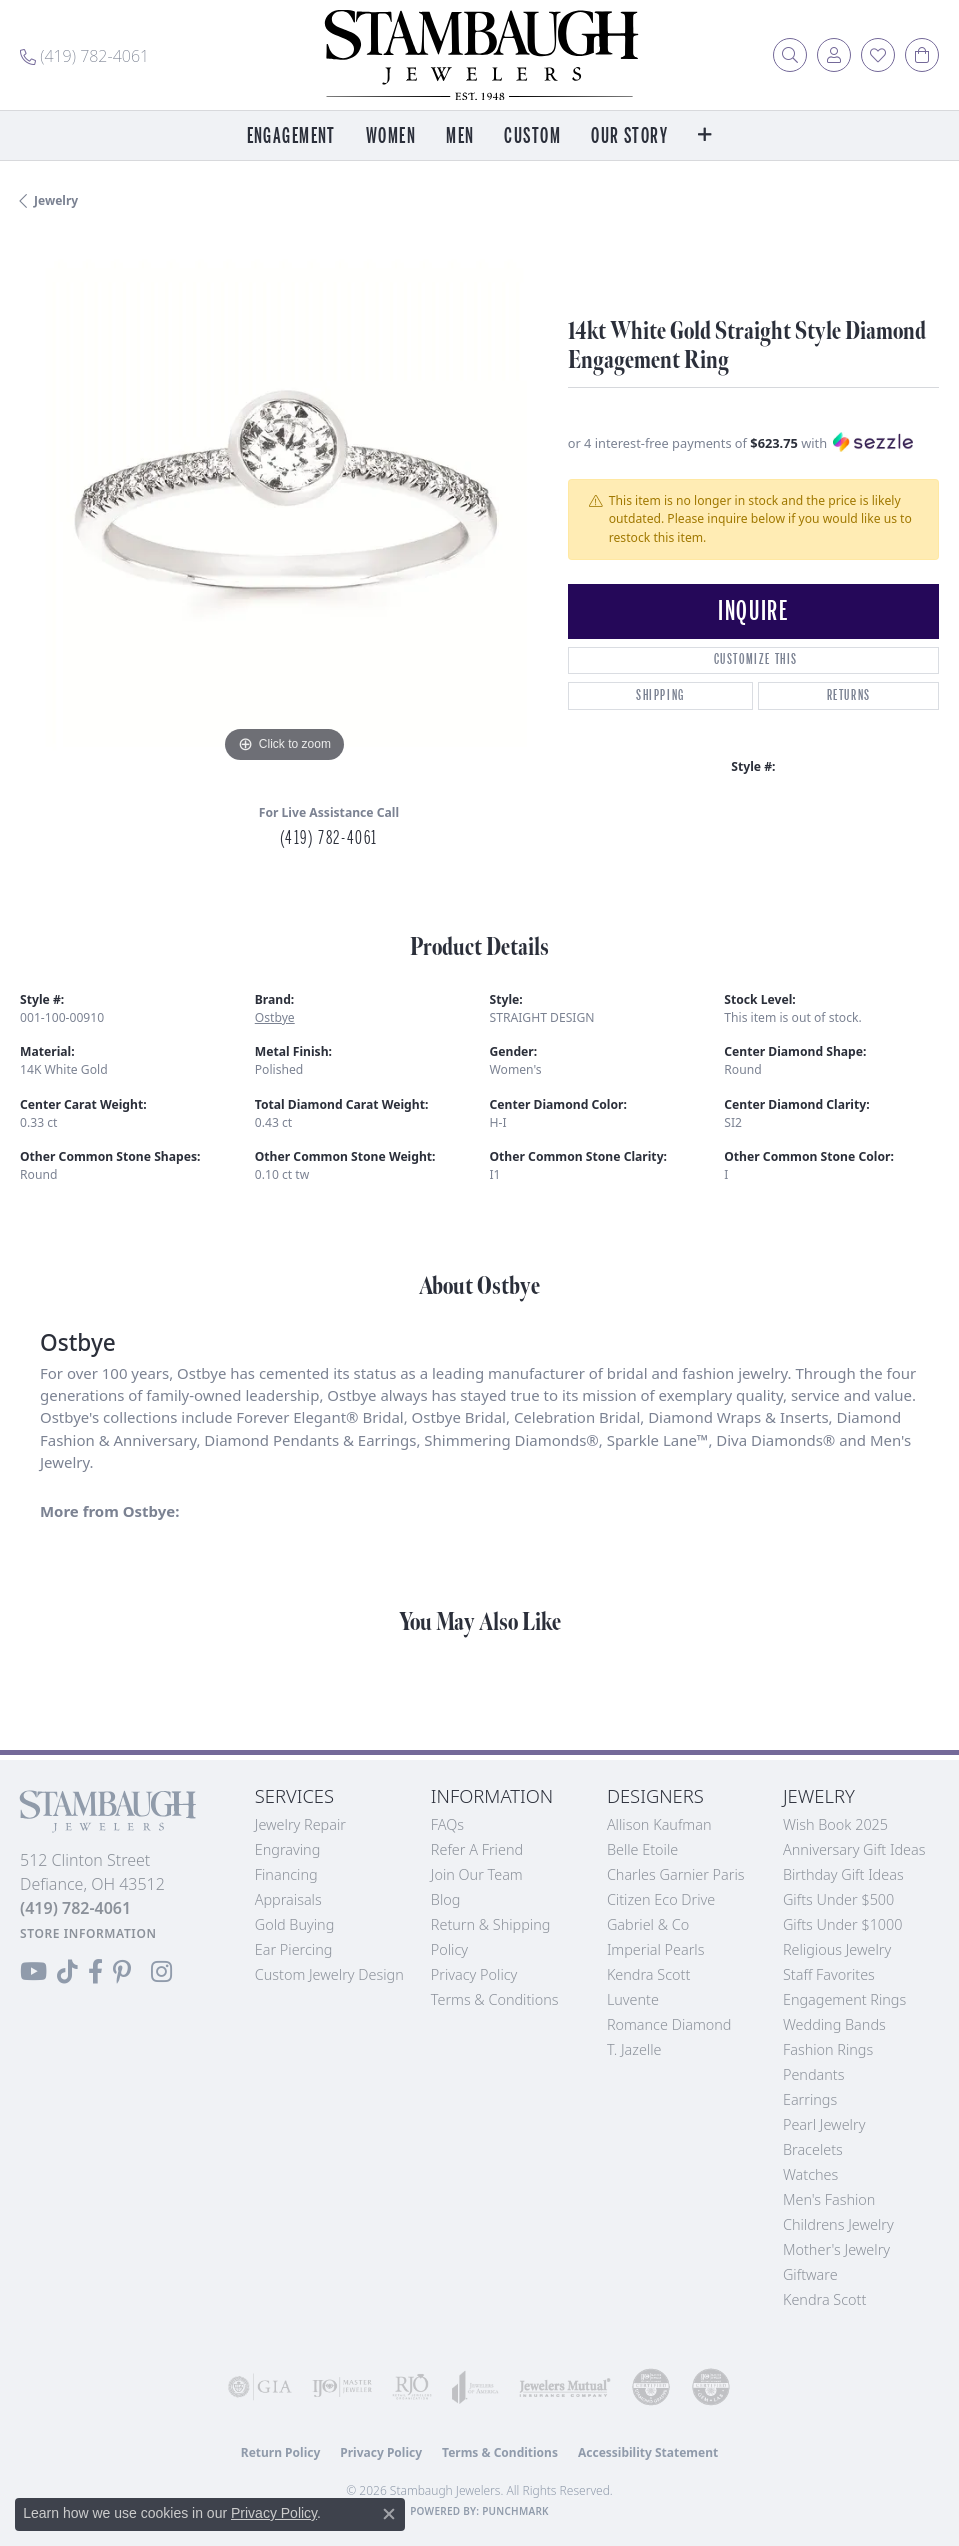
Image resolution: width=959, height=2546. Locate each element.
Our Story (629, 136)
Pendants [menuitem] (814, 2074)
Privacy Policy (474, 1974)
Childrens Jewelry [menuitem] (838, 2224)
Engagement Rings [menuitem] (844, 1999)
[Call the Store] (75, 1908)
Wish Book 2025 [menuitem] (835, 1824)
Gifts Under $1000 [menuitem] (843, 1924)
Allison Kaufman (659, 1824)
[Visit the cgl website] (711, 2387)
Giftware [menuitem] (810, 2274)
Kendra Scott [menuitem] (824, 2299)
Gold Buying (295, 1924)
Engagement (291, 136)
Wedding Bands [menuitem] (834, 2024)
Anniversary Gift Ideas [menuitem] (854, 1849)
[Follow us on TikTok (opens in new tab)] (67, 1972)
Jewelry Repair (300, 1824)
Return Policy (281, 2452)
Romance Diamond (669, 2024)
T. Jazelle (634, 2049)
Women (391, 136)
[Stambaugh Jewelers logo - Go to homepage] (480, 55)
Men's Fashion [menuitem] (829, 2199)
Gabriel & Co (648, 1924)
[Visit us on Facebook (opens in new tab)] (95, 1972)
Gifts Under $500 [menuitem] (838, 1899)
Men (460, 136)
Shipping (660, 695)
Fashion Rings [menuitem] (828, 2049)
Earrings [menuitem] (810, 2099)
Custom (532, 136)
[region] (284, 504)
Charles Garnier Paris (676, 1874)
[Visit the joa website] (475, 2387)
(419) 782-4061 (329, 838)
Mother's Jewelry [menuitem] (836, 2249)
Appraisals (288, 1899)
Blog (446, 1899)
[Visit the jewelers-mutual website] (565, 2387)
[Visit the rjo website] (412, 2387)
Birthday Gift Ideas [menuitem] (843, 1874)
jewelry (56, 200)
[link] (84, 55)
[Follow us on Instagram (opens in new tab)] (161, 1972)
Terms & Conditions (495, 1999)
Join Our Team (477, 1874)
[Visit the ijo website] (342, 2387)
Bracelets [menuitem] (813, 2149)
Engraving (288, 1849)
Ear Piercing (294, 1949)
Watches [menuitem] (810, 2174)
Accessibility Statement (648, 2452)
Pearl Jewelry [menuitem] (824, 2124)
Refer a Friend (477, 1849)
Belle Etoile (642, 1849)
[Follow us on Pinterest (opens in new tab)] (122, 1972)
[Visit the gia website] (260, 2387)
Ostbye (275, 1017)
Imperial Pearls (656, 1949)
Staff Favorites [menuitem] (829, 1974)
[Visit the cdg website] (651, 2387)
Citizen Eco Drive (661, 1899)
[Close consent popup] (389, 2514)
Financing (286, 1874)
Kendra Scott (648, 1974)
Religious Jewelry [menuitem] (837, 1949)
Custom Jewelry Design (329, 1974)
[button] (790, 55)
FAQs (447, 1824)
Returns (849, 695)
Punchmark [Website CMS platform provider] (515, 2511)
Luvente (633, 1999)
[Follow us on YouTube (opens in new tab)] (33, 1972)
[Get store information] (88, 1933)
